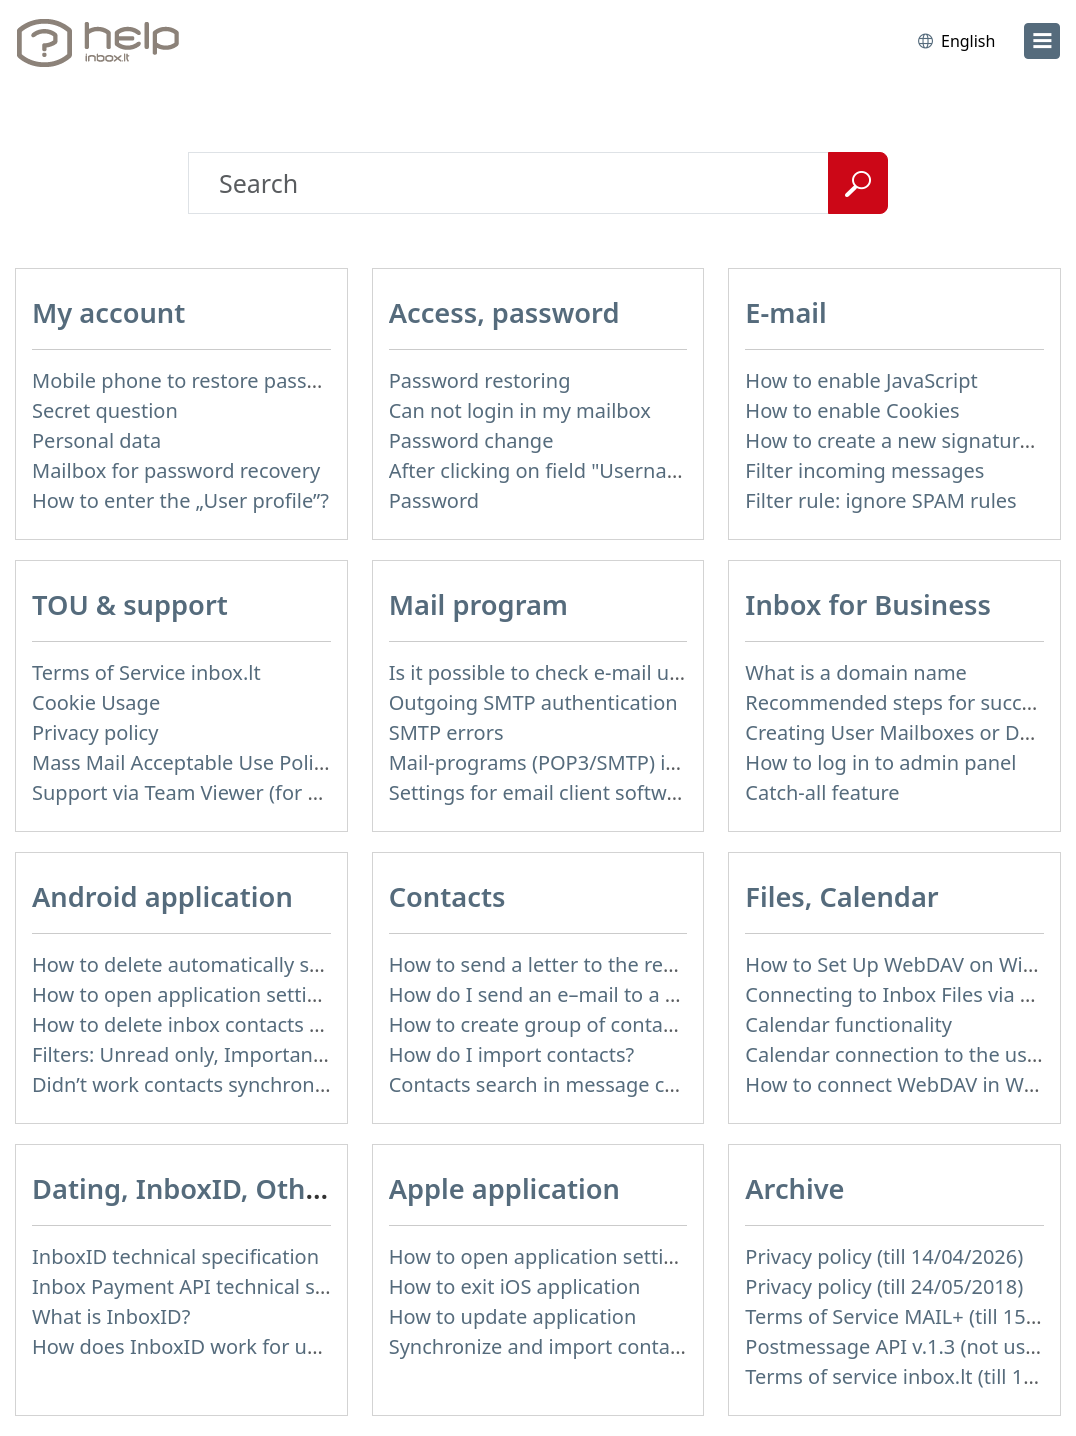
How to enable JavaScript (861, 380)
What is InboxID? (111, 1316)
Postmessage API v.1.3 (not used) (900, 1346)
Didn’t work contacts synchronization (204, 1084)
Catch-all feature (822, 792)
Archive (794, 1188)
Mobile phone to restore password (193, 380)
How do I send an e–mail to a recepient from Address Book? (668, 994)
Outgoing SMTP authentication (533, 702)
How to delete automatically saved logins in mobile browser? (315, 964)
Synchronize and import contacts (543, 1346)
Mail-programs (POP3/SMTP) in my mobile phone (618, 762)
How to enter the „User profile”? (180, 500)
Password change (471, 440)
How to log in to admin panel (880, 762)
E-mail (785, 312)
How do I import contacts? (512, 1054)
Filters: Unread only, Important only (198, 1054)
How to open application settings (186, 994)
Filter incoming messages (864, 470)
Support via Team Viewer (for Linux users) (226, 792)
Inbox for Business (868, 604)
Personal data (96, 440)
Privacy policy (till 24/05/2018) (884, 1286)
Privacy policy (95, 732)
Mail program (478, 604)
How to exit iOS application (515, 1286)
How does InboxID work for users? (193, 1346)
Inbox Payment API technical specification (227, 1286)
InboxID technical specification (175, 1256)
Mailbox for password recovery (176, 470)
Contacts (447, 896)
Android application (162, 896)
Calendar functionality (848, 1024)
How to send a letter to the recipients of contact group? (647, 964)
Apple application (504, 1188)
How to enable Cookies (852, 410)
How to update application (513, 1316)
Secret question (105, 410)
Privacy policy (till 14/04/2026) (884, 1256)
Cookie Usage (96, 702)
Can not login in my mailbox (520, 410)
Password (434, 500)
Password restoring (480, 380)
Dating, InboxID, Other (182, 1188)
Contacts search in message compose (565, 1084)
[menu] (1042, 41)
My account (108, 312)
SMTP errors (446, 732)
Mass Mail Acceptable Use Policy (183, 762)
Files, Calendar (841, 896)
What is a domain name (856, 672)
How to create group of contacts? (544, 1024)
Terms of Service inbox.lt (146, 672)
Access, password (504, 312)
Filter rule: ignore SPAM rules (880, 500)
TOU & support (130, 604)
